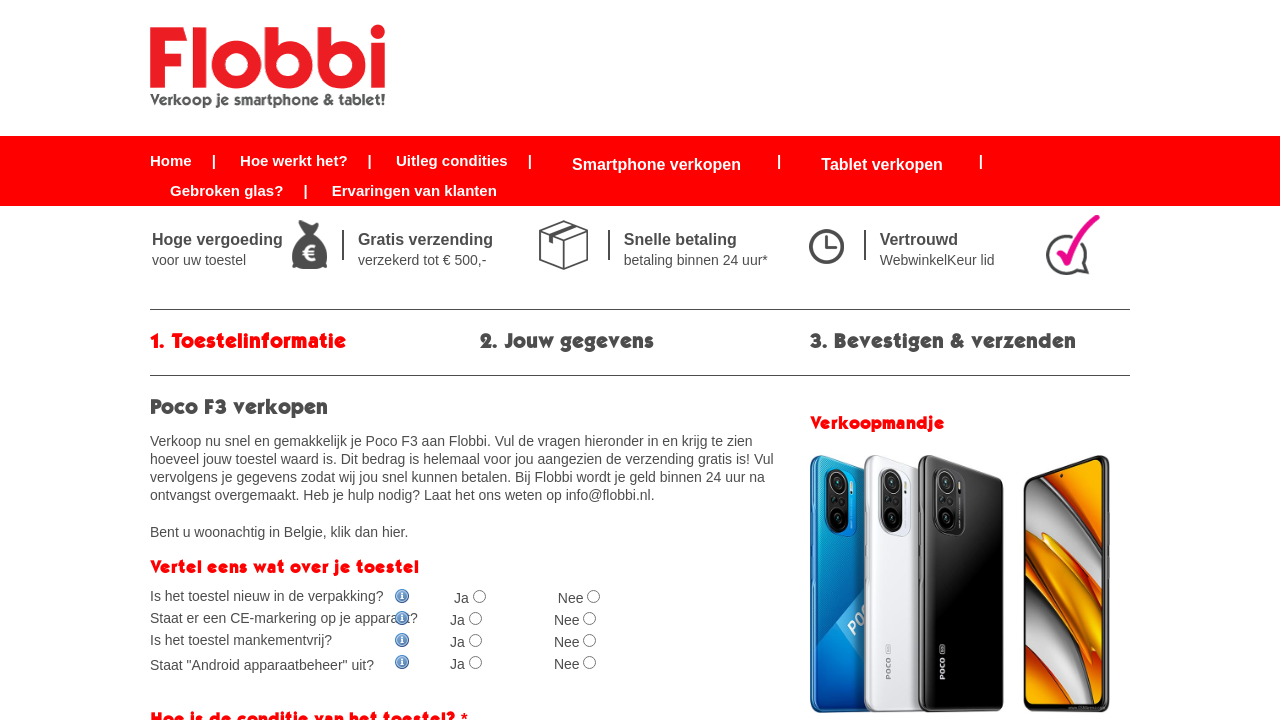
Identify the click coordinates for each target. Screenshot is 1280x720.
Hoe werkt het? (294, 160)
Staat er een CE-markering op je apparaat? (284, 618)
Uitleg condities (452, 160)
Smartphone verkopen (656, 164)
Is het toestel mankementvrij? (280, 640)
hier (393, 532)
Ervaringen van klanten (414, 190)
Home (171, 160)
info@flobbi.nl (608, 495)
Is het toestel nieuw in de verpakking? (280, 596)
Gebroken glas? (226, 190)
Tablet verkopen (882, 164)
